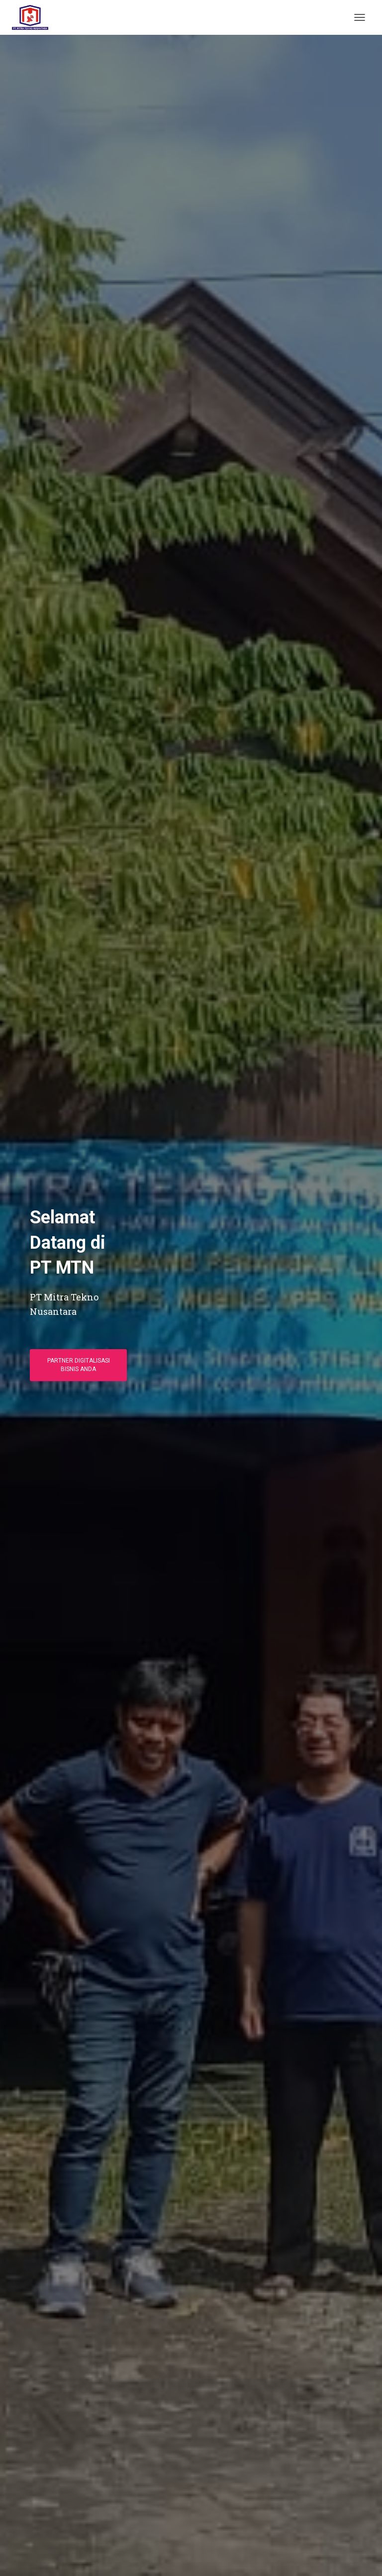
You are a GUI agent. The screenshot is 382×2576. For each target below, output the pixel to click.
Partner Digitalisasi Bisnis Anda (78, 1365)
